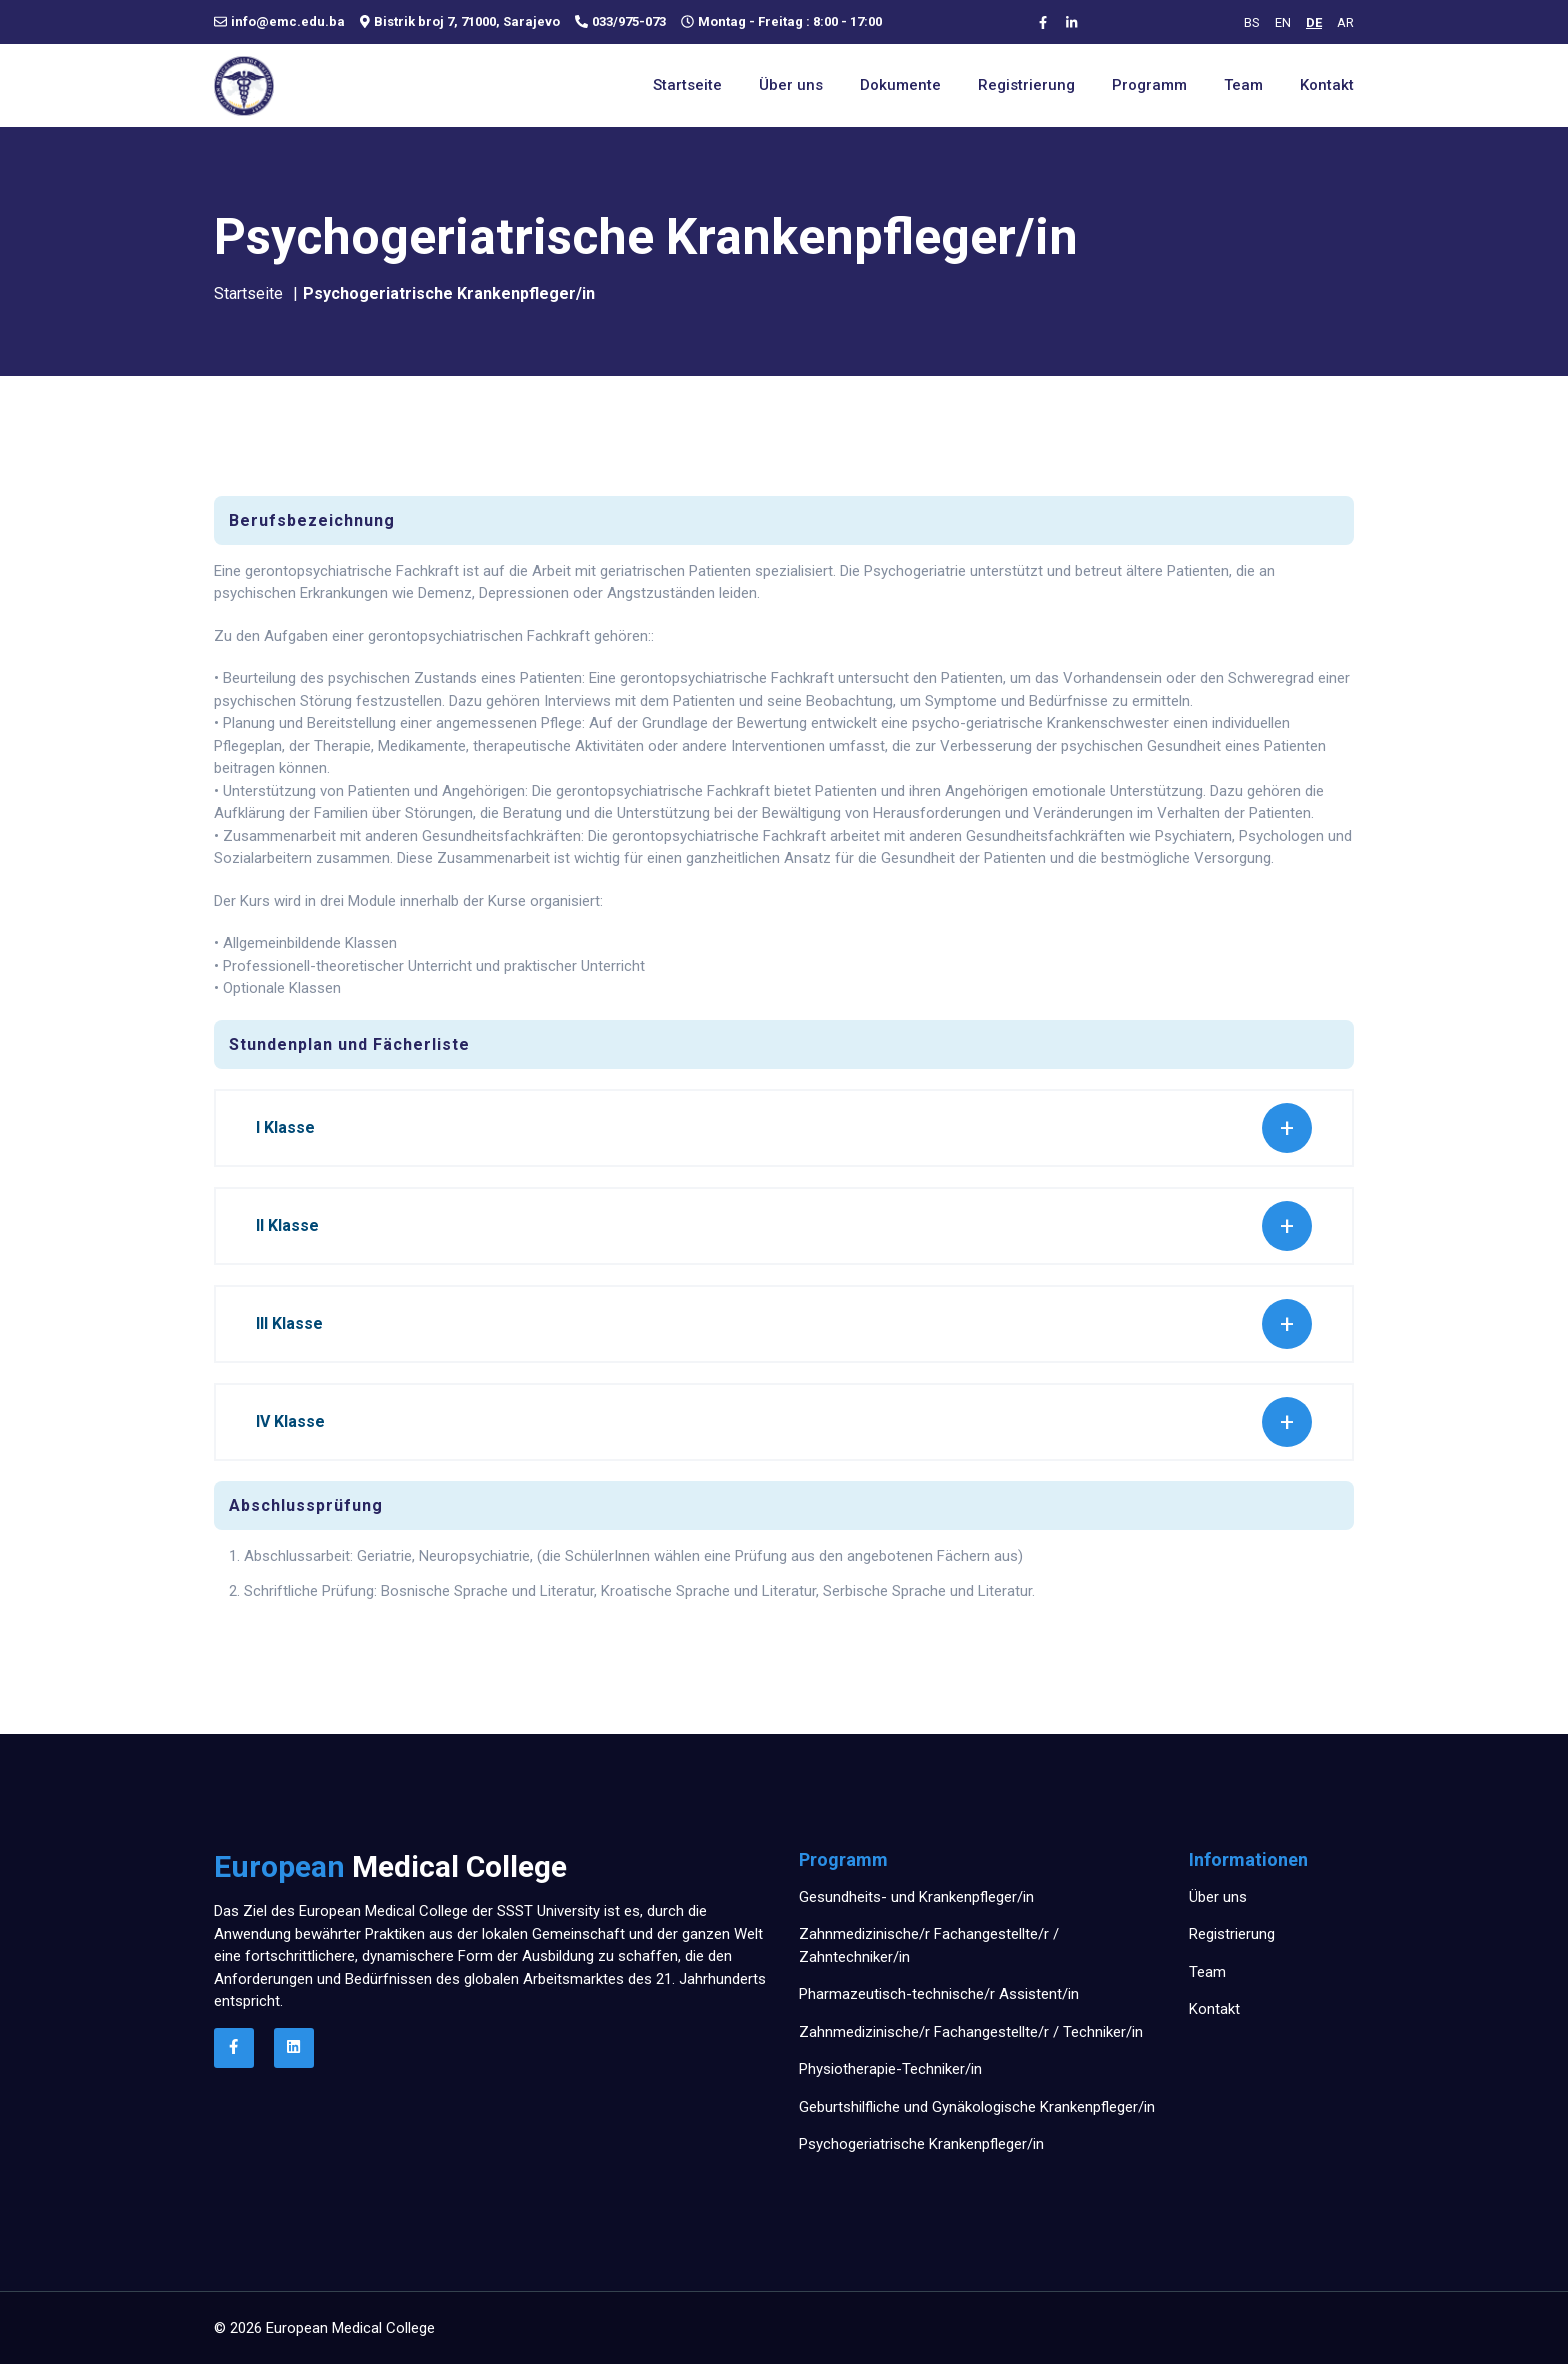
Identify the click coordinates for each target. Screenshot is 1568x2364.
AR (1345, 22)
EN (1283, 22)
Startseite (687, 85)
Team (1243, 85)
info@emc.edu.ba (288, 22)
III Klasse (289, 1323)
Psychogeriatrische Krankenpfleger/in (921, 2144)
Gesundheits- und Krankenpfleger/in (916, 1897)
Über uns (791, 85)
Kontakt (1327, 85)
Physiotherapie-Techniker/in (890, 2069)
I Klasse (285, 1127)
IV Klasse (290, 1421)
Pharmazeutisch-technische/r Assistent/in (939, 1994)
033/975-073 (629, 22)
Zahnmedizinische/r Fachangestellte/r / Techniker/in (971, 2032)
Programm (1149, 85)
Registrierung (1026, 85)
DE (1314, 22)
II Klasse (287, 1225)
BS (1252, 22)
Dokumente (900, 85)
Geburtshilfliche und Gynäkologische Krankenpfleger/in (977, 2107)
